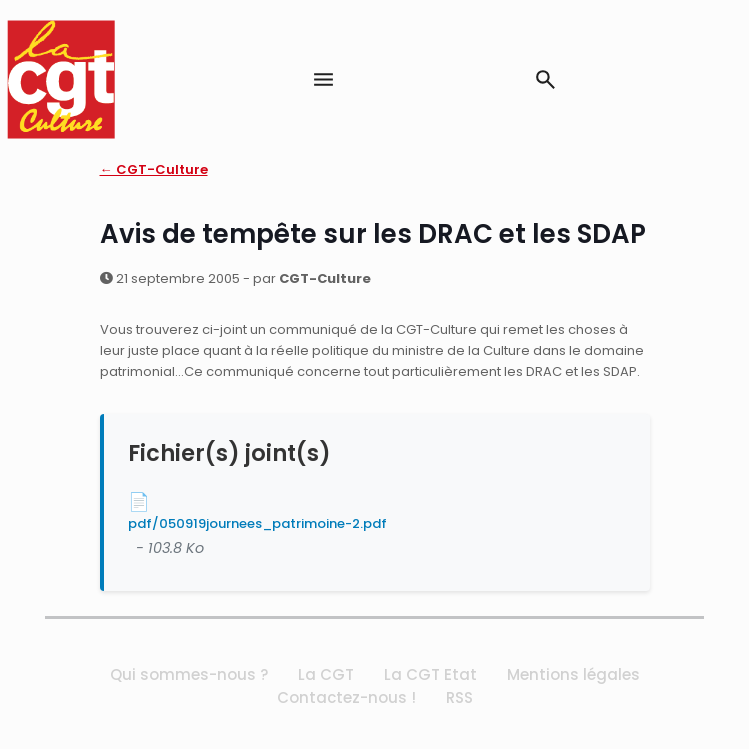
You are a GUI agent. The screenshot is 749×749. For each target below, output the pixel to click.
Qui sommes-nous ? (189, 674)
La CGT (326, 674)
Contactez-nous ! (346, 697)
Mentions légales (573, 674)
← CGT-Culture (154, 169)
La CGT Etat (430, 674)
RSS (459, 697)
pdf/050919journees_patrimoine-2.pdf (257, 523)
